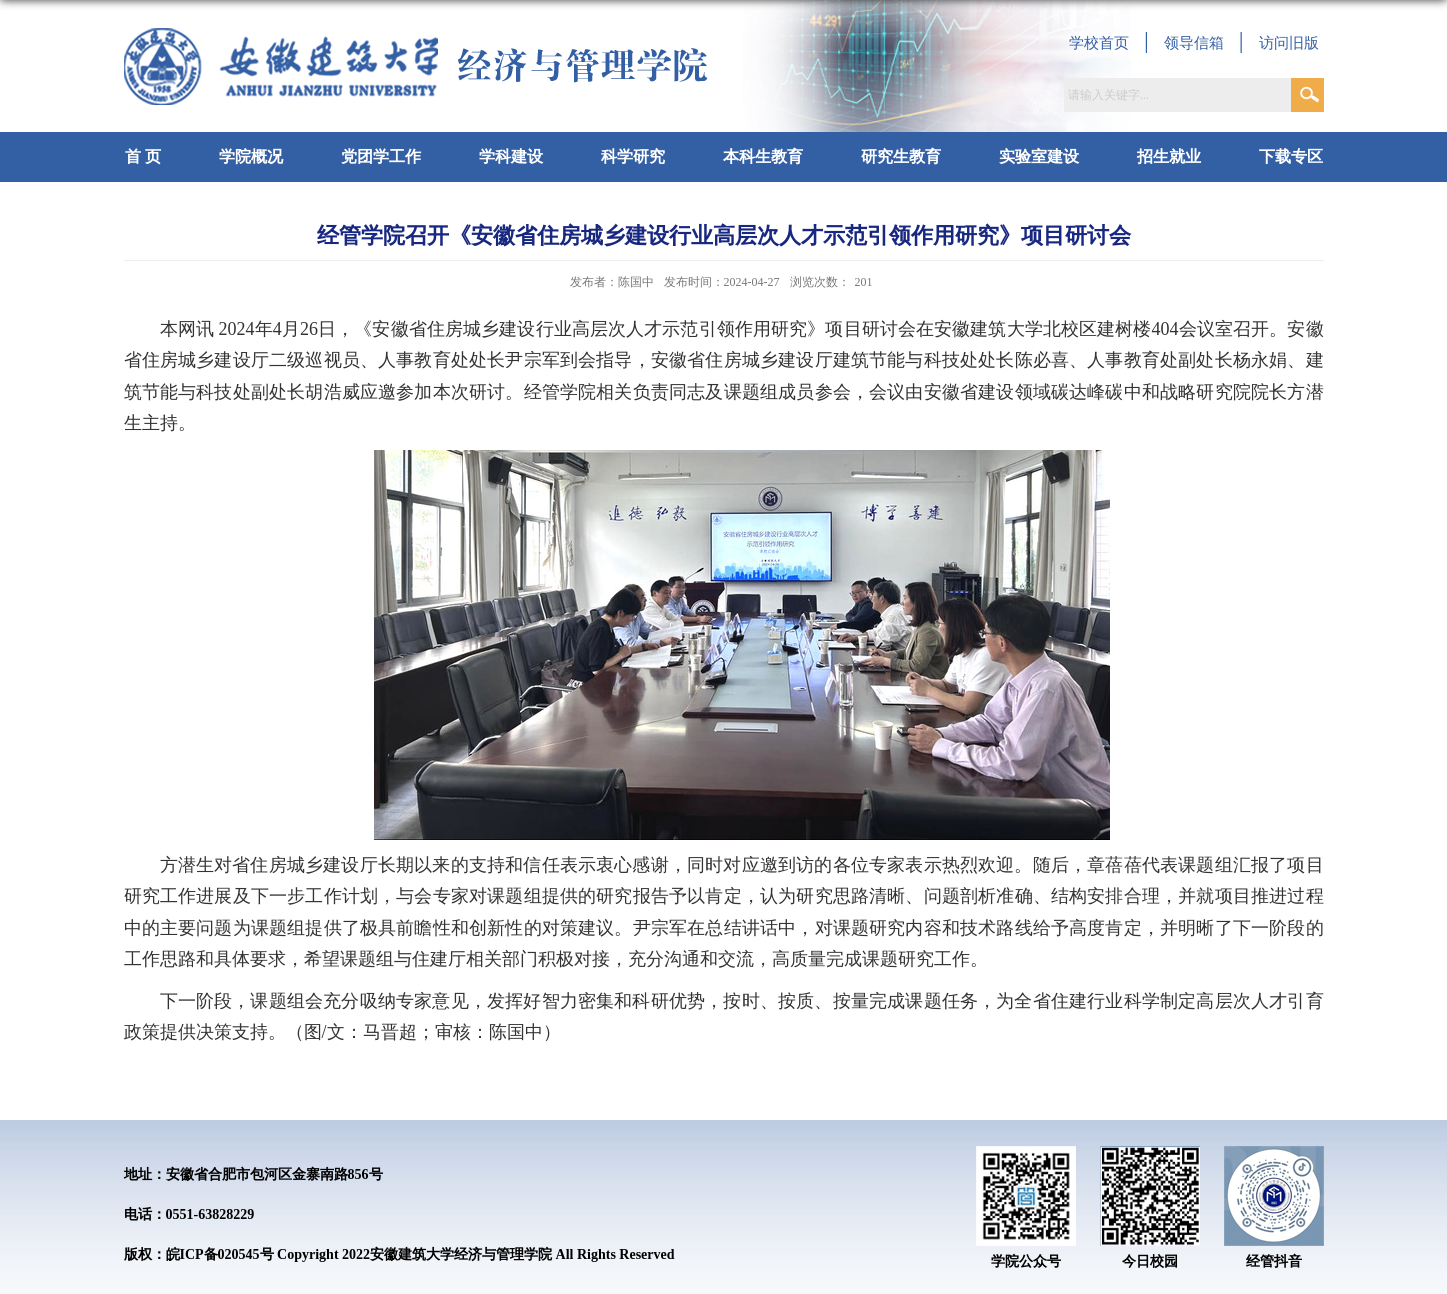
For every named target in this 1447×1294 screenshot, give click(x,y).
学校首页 (1099, 43)
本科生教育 (763, 156)
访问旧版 (1289, 43)
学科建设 (511, 156)
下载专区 (1291, 156)
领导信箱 (1194, 43)
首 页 (143, 156)
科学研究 (633, 156)
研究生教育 (901, 156)
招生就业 (1169, 156)
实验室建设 (1039, 156)
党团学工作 (381, 156)
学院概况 (251, 156)
